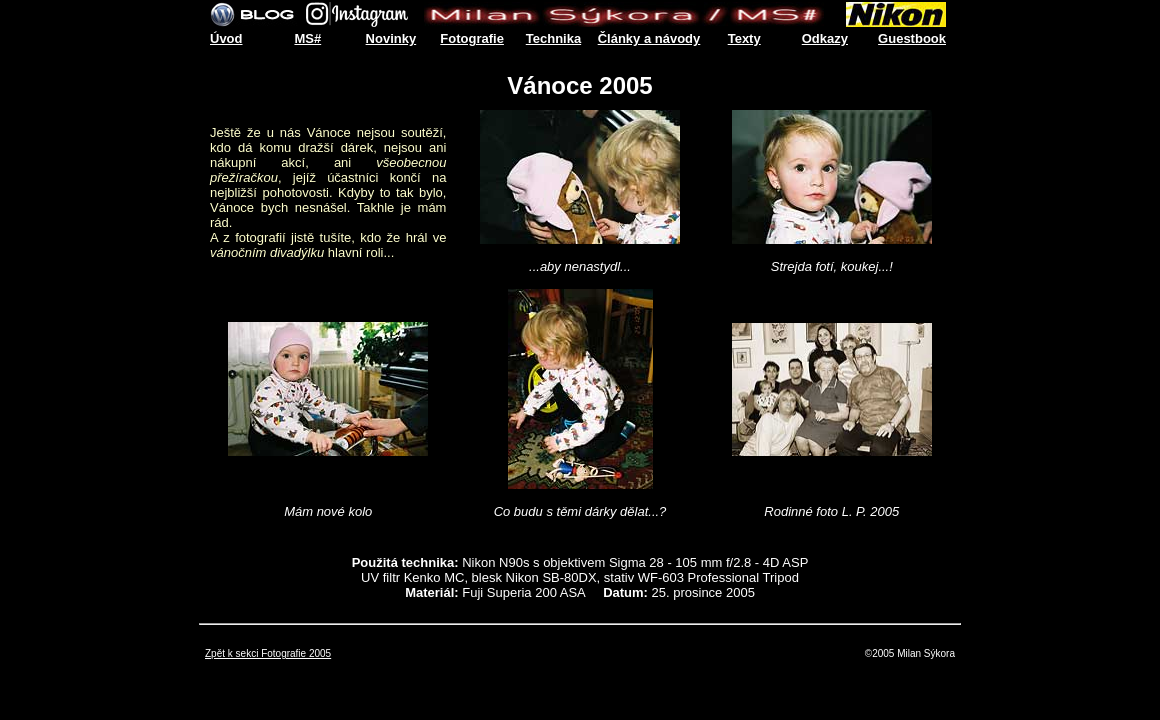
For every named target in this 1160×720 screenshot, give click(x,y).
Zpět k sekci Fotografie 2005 (268, 653)
